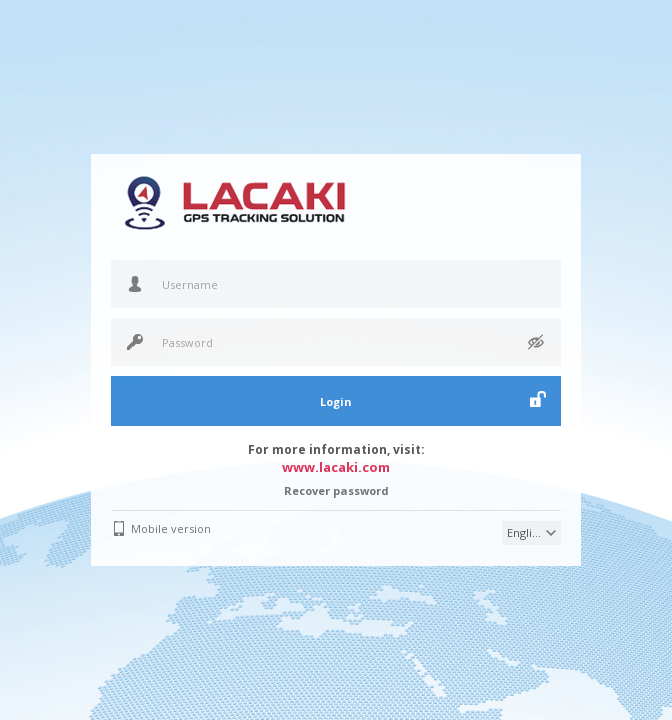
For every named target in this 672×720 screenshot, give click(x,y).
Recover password (336, 490)
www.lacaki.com (336, 467)
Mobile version (171, 528)
